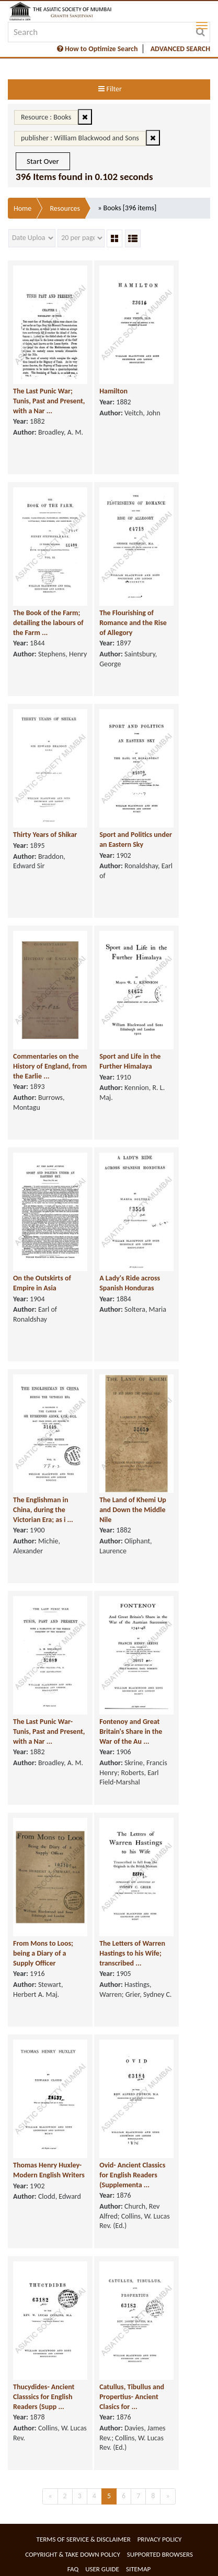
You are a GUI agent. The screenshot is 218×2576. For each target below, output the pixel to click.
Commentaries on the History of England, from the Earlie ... (50, 1066)
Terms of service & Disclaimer (84, 2539)
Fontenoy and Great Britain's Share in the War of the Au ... (130, 1731)
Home (22, 208)
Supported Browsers (160, 2554)
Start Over (43, 161)
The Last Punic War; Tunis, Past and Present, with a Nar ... (49, 401)
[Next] (167, 2496)
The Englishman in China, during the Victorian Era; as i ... (43, 1509)
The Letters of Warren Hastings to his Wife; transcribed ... (132, 1953)
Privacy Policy (159, 2539)
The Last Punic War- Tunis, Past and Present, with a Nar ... (49, 1731)
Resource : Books (46, 117)
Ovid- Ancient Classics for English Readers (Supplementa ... (132, 2175)
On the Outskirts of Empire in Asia (42, 1283)
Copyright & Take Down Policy (72, 2554)
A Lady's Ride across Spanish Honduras (129, 1283)
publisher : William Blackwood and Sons (80, 138)
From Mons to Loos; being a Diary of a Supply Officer (43, 1953)
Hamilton (113, 391)
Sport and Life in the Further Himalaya (129, 1061)
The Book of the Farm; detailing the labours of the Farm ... (48, 622)
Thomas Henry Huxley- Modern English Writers (49, 2170)
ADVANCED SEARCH (180, 48)
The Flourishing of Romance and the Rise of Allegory (133, 622)
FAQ (72, 2569)
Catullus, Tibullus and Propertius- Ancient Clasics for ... (131, 2396)
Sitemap (138, 2569)
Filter (109, 89)
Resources (65, 208)
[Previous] (50, 2496)
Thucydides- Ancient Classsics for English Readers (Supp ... (43, 2396)
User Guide (102, 2569)
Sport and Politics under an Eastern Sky (135, 839)
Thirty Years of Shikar (45, 834)
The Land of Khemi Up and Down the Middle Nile (132, 1509)
